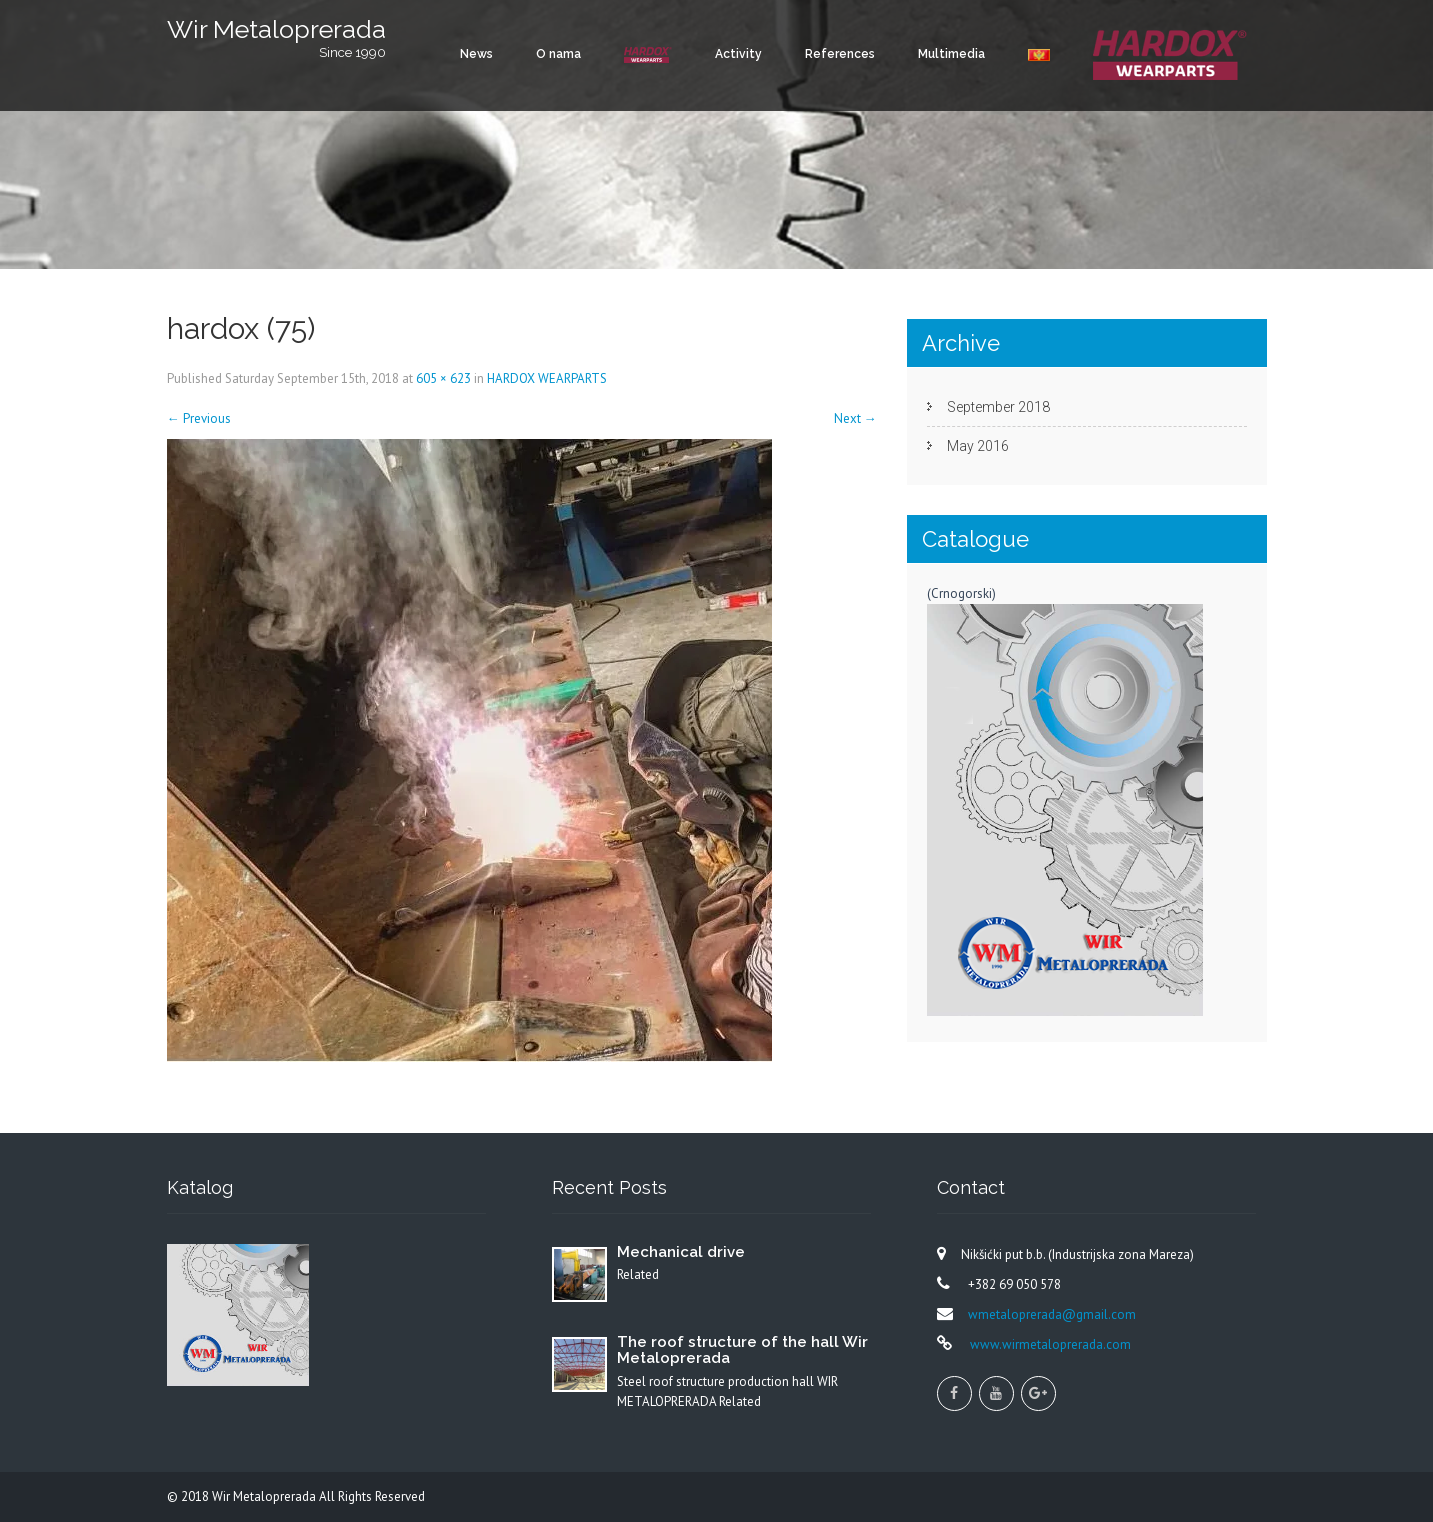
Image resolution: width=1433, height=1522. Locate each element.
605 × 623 (443, 378)
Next (855, 418)
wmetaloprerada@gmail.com (1052, 1314)
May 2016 (978, 446)
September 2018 (998, 407)
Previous (199, 418)
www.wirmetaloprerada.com (1049, 1344)
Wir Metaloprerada (265, 1496)
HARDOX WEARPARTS (547, 378)
